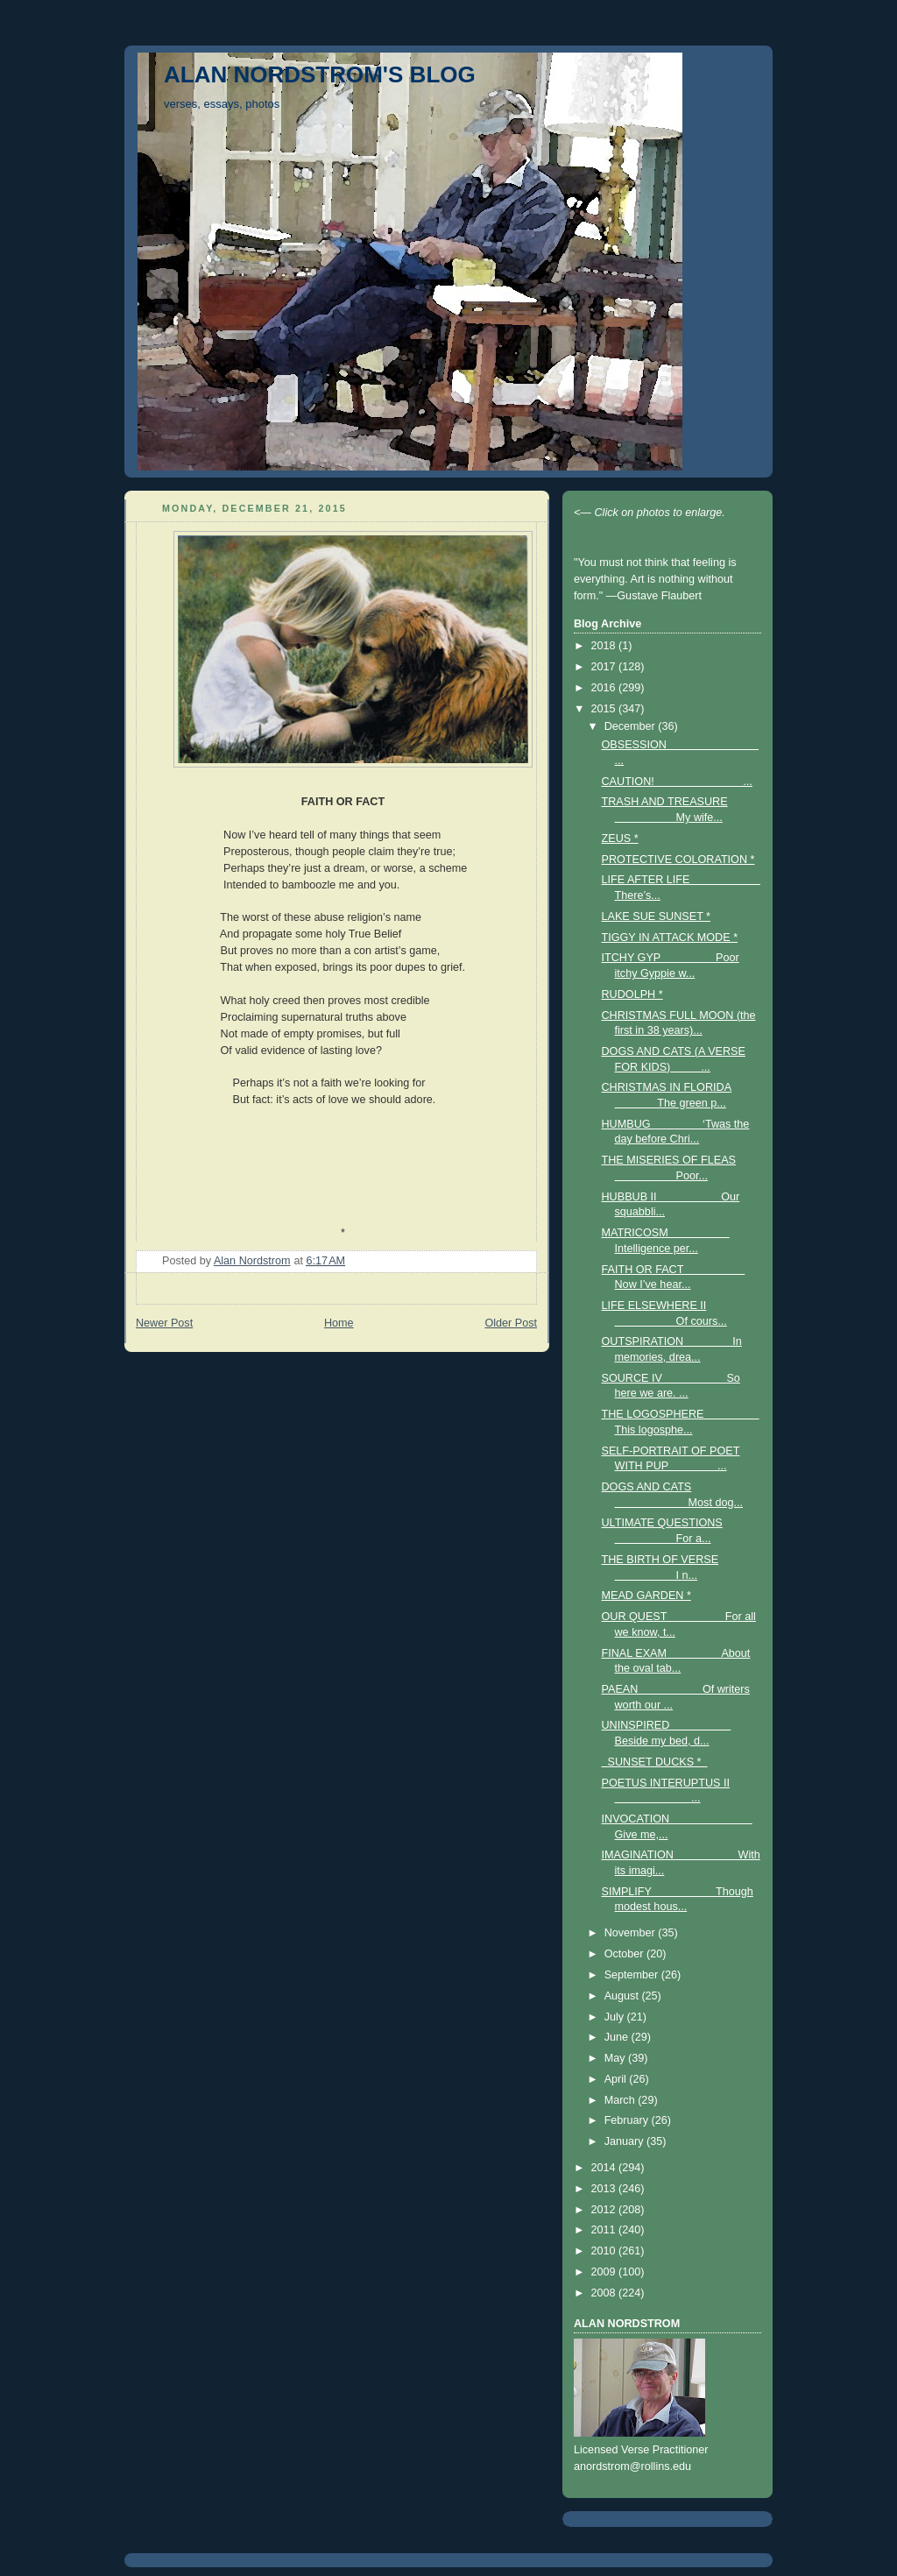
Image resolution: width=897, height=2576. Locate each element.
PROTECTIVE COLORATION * (678, 859)
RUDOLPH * (632, 994)
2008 (605, 2293)
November (631, 1933)
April (617, 2079)
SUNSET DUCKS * (655, 1762)
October (625, 1954)
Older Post (510, 1323)
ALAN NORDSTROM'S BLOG (320, 74)
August (623, 1996)
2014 (605, 2168)
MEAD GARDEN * (646, 1595)
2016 (605, 688)
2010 (605, 2251)
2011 (605, 2230)
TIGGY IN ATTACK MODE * (670, 937)
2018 (605, 646)
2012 (605, 2210)
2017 (605, 667)
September (632, 1975)
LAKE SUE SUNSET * (656, 916)
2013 (605, 2189)
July (615, 2017)
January (625, 2141)
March (621, 2100)
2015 (605, 709)
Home (339, 1323)
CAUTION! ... (677, 781)
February (628, 2120)
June (618, 2037)
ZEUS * (620, 838)
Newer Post (164, 1323)
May (616, 2058)
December (631, 726)
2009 (605, 2272)
